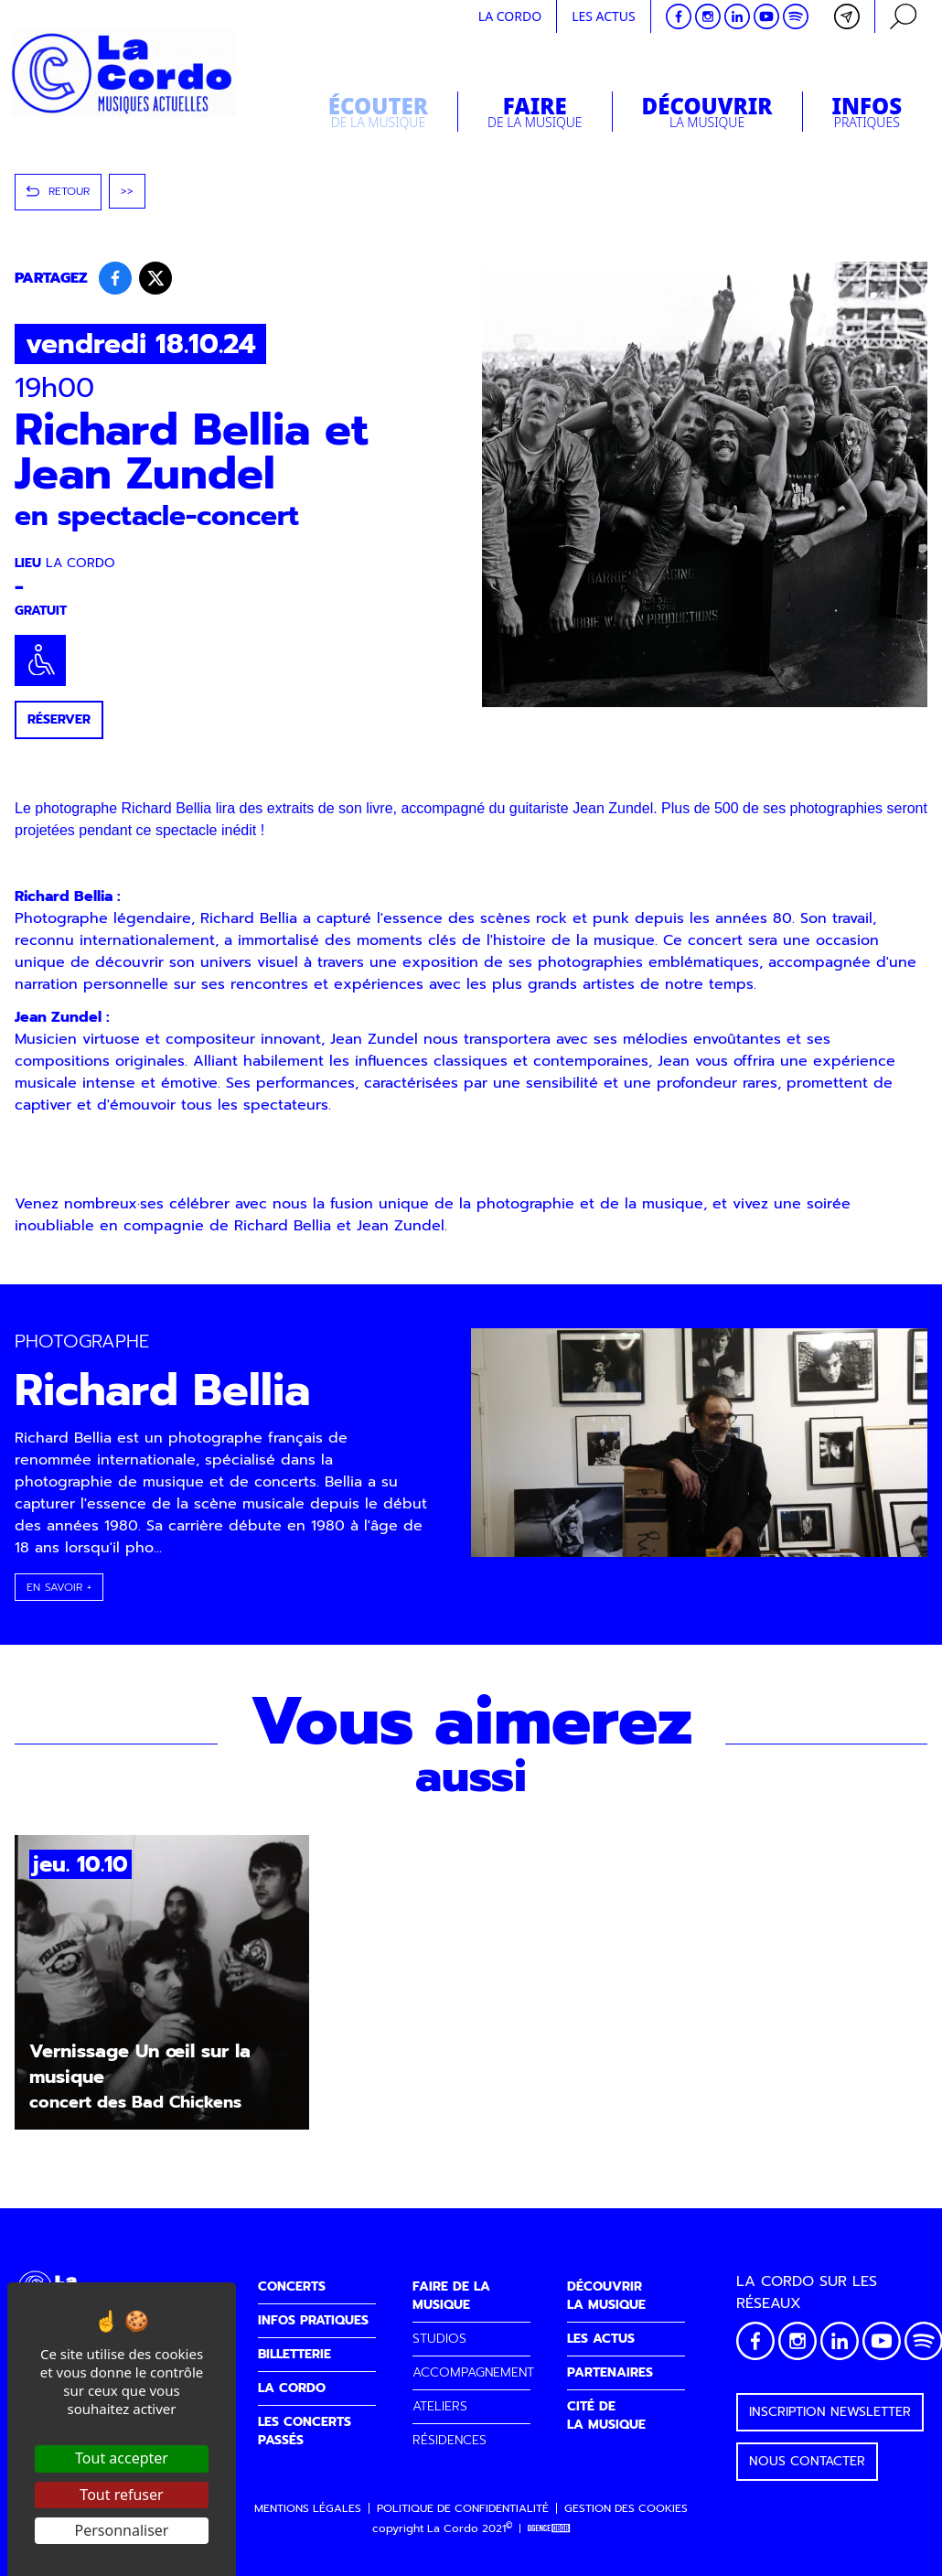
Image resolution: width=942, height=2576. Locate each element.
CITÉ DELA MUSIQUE (606, 2415)
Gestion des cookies (626, 2508)
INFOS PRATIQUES (313, 2320)
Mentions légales (307, 2508)
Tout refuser (121, 2495)
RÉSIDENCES (449, 2440)
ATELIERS (439, 2406)
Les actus (604, 16)
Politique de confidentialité (463, 2508)
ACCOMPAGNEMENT (473, 2372)
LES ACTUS (601, 2338)
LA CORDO (292, 2388)
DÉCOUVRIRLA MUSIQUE (606, 2295)
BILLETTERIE (294, 2354)
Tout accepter (121, 2458)
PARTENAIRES (610, 2372)
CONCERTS (292, 2286)
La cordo (509, 16)
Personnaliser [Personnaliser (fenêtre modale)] (122, 2530)
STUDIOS (439, 2338)
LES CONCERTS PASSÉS (304, 2431)
